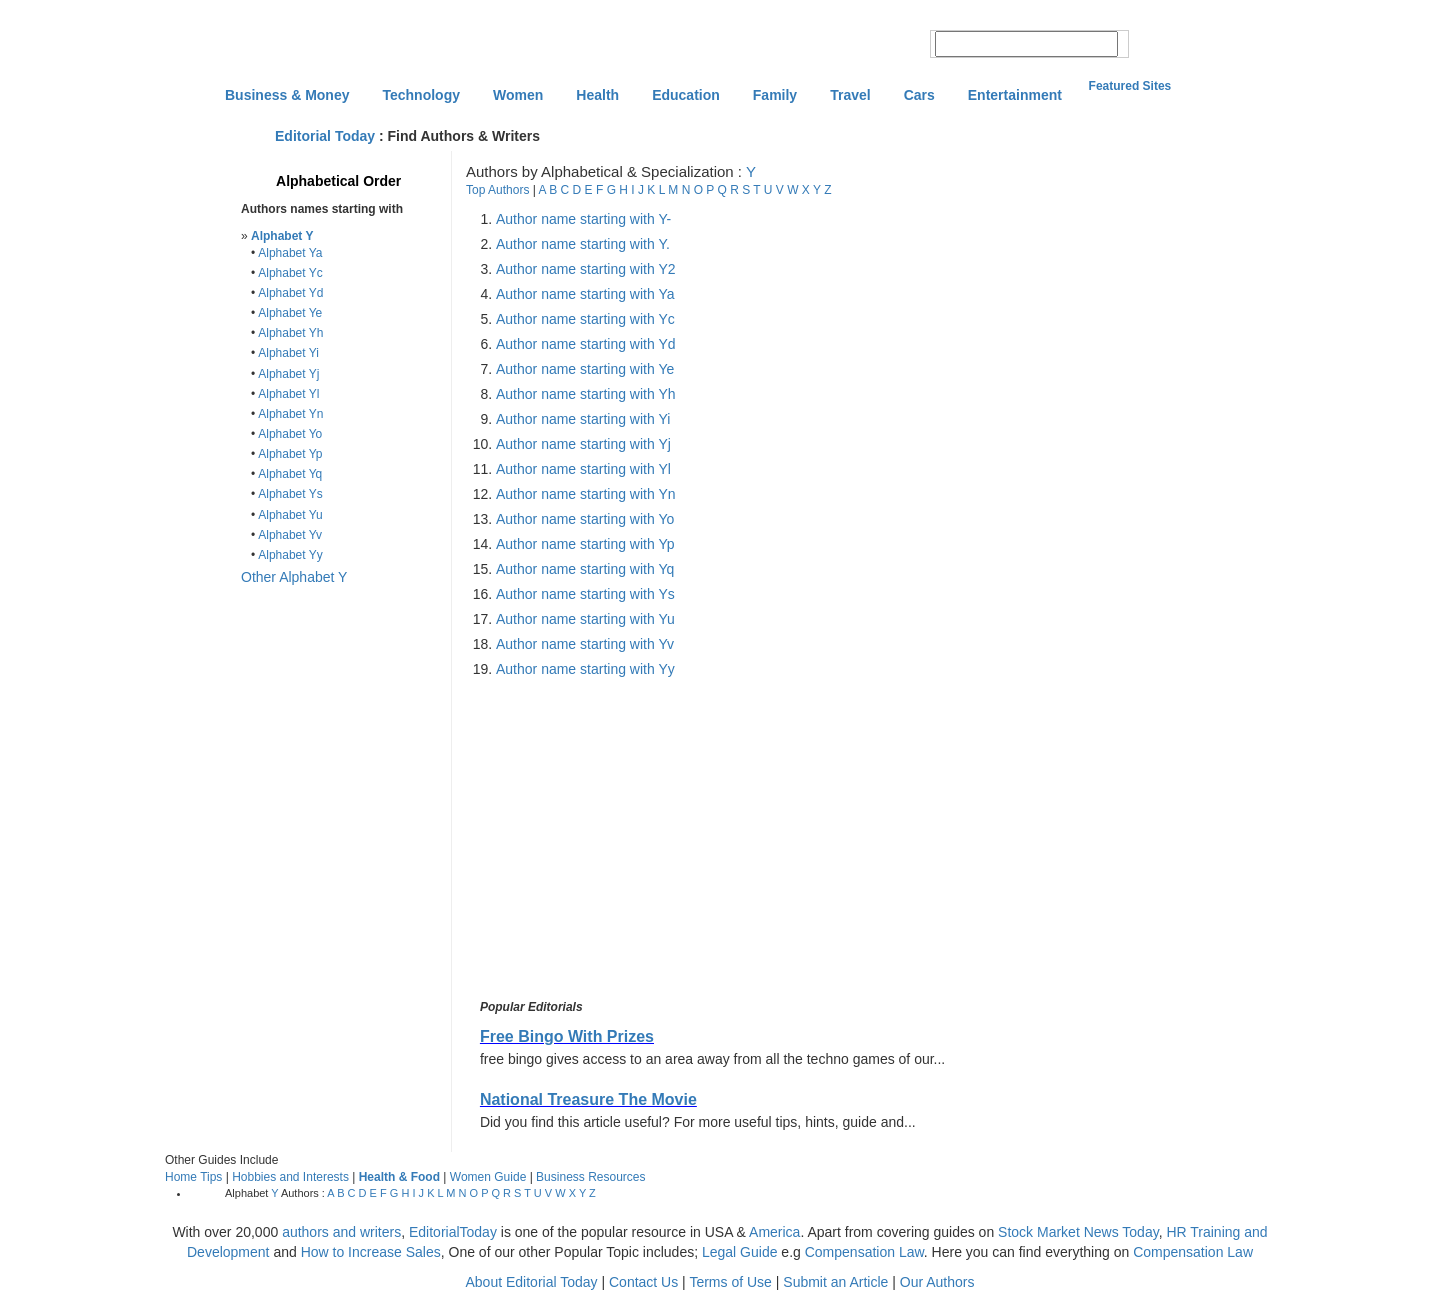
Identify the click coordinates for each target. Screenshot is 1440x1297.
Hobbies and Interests (290, 1177)
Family (775, 95)
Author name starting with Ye (585, 369)
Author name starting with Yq (585, 569)
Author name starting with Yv (585, 644)
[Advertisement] (644, 839)
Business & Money (287, 95)
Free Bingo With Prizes (567, 1036)
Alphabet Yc (290, 273)
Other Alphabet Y (294, 577)
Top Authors (497, 190)
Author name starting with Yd (586, 344)
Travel (850, 95)
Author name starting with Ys (585, 594)
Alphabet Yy (290, 555)
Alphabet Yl (288, 394)
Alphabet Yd (290, 293)
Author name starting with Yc (585, 319)
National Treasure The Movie (588, 1099)
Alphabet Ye (290, 313)
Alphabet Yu (290, 515)
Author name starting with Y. (583, 244)
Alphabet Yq (290, 474)
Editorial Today (325, 136)
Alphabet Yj (288, 374)
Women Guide (488, 1177)
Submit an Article (835, 1282)
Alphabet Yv (290, 535)
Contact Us (643, 1282)
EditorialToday (453, 1232)
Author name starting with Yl (583, 469)
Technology (421, 95)
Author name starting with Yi (583, 419)
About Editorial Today (532, 1282)
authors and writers (341, 1232)
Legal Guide (740, 1252)
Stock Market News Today (1078, 1232)
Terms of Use (730, 1282)
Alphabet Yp (290, 454)
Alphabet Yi (288, 353)
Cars (919, 95)
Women (518, 95)
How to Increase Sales (371, 1252)
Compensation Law (864, 1252)
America (774, 1232)
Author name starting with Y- (583, 219)
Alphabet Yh (290, 333)
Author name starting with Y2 (586, 269)
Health (597, 95)
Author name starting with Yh (586, 394)
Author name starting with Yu (585, 619)
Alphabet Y (282, 236)
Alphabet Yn (290, 414)
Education (686, 95)
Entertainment (1015, 95)
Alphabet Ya (290, 253)
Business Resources (590, 1177)
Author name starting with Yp (585, 544)
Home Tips (193, 1177)
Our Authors (937, 1282)
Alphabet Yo (290, 434)
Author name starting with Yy (585, 669)
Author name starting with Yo (585, 519)
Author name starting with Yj (583, 444)
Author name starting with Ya (585, 294)
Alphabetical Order (338, 181)
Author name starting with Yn (586, 494)
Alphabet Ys (290, 494)
